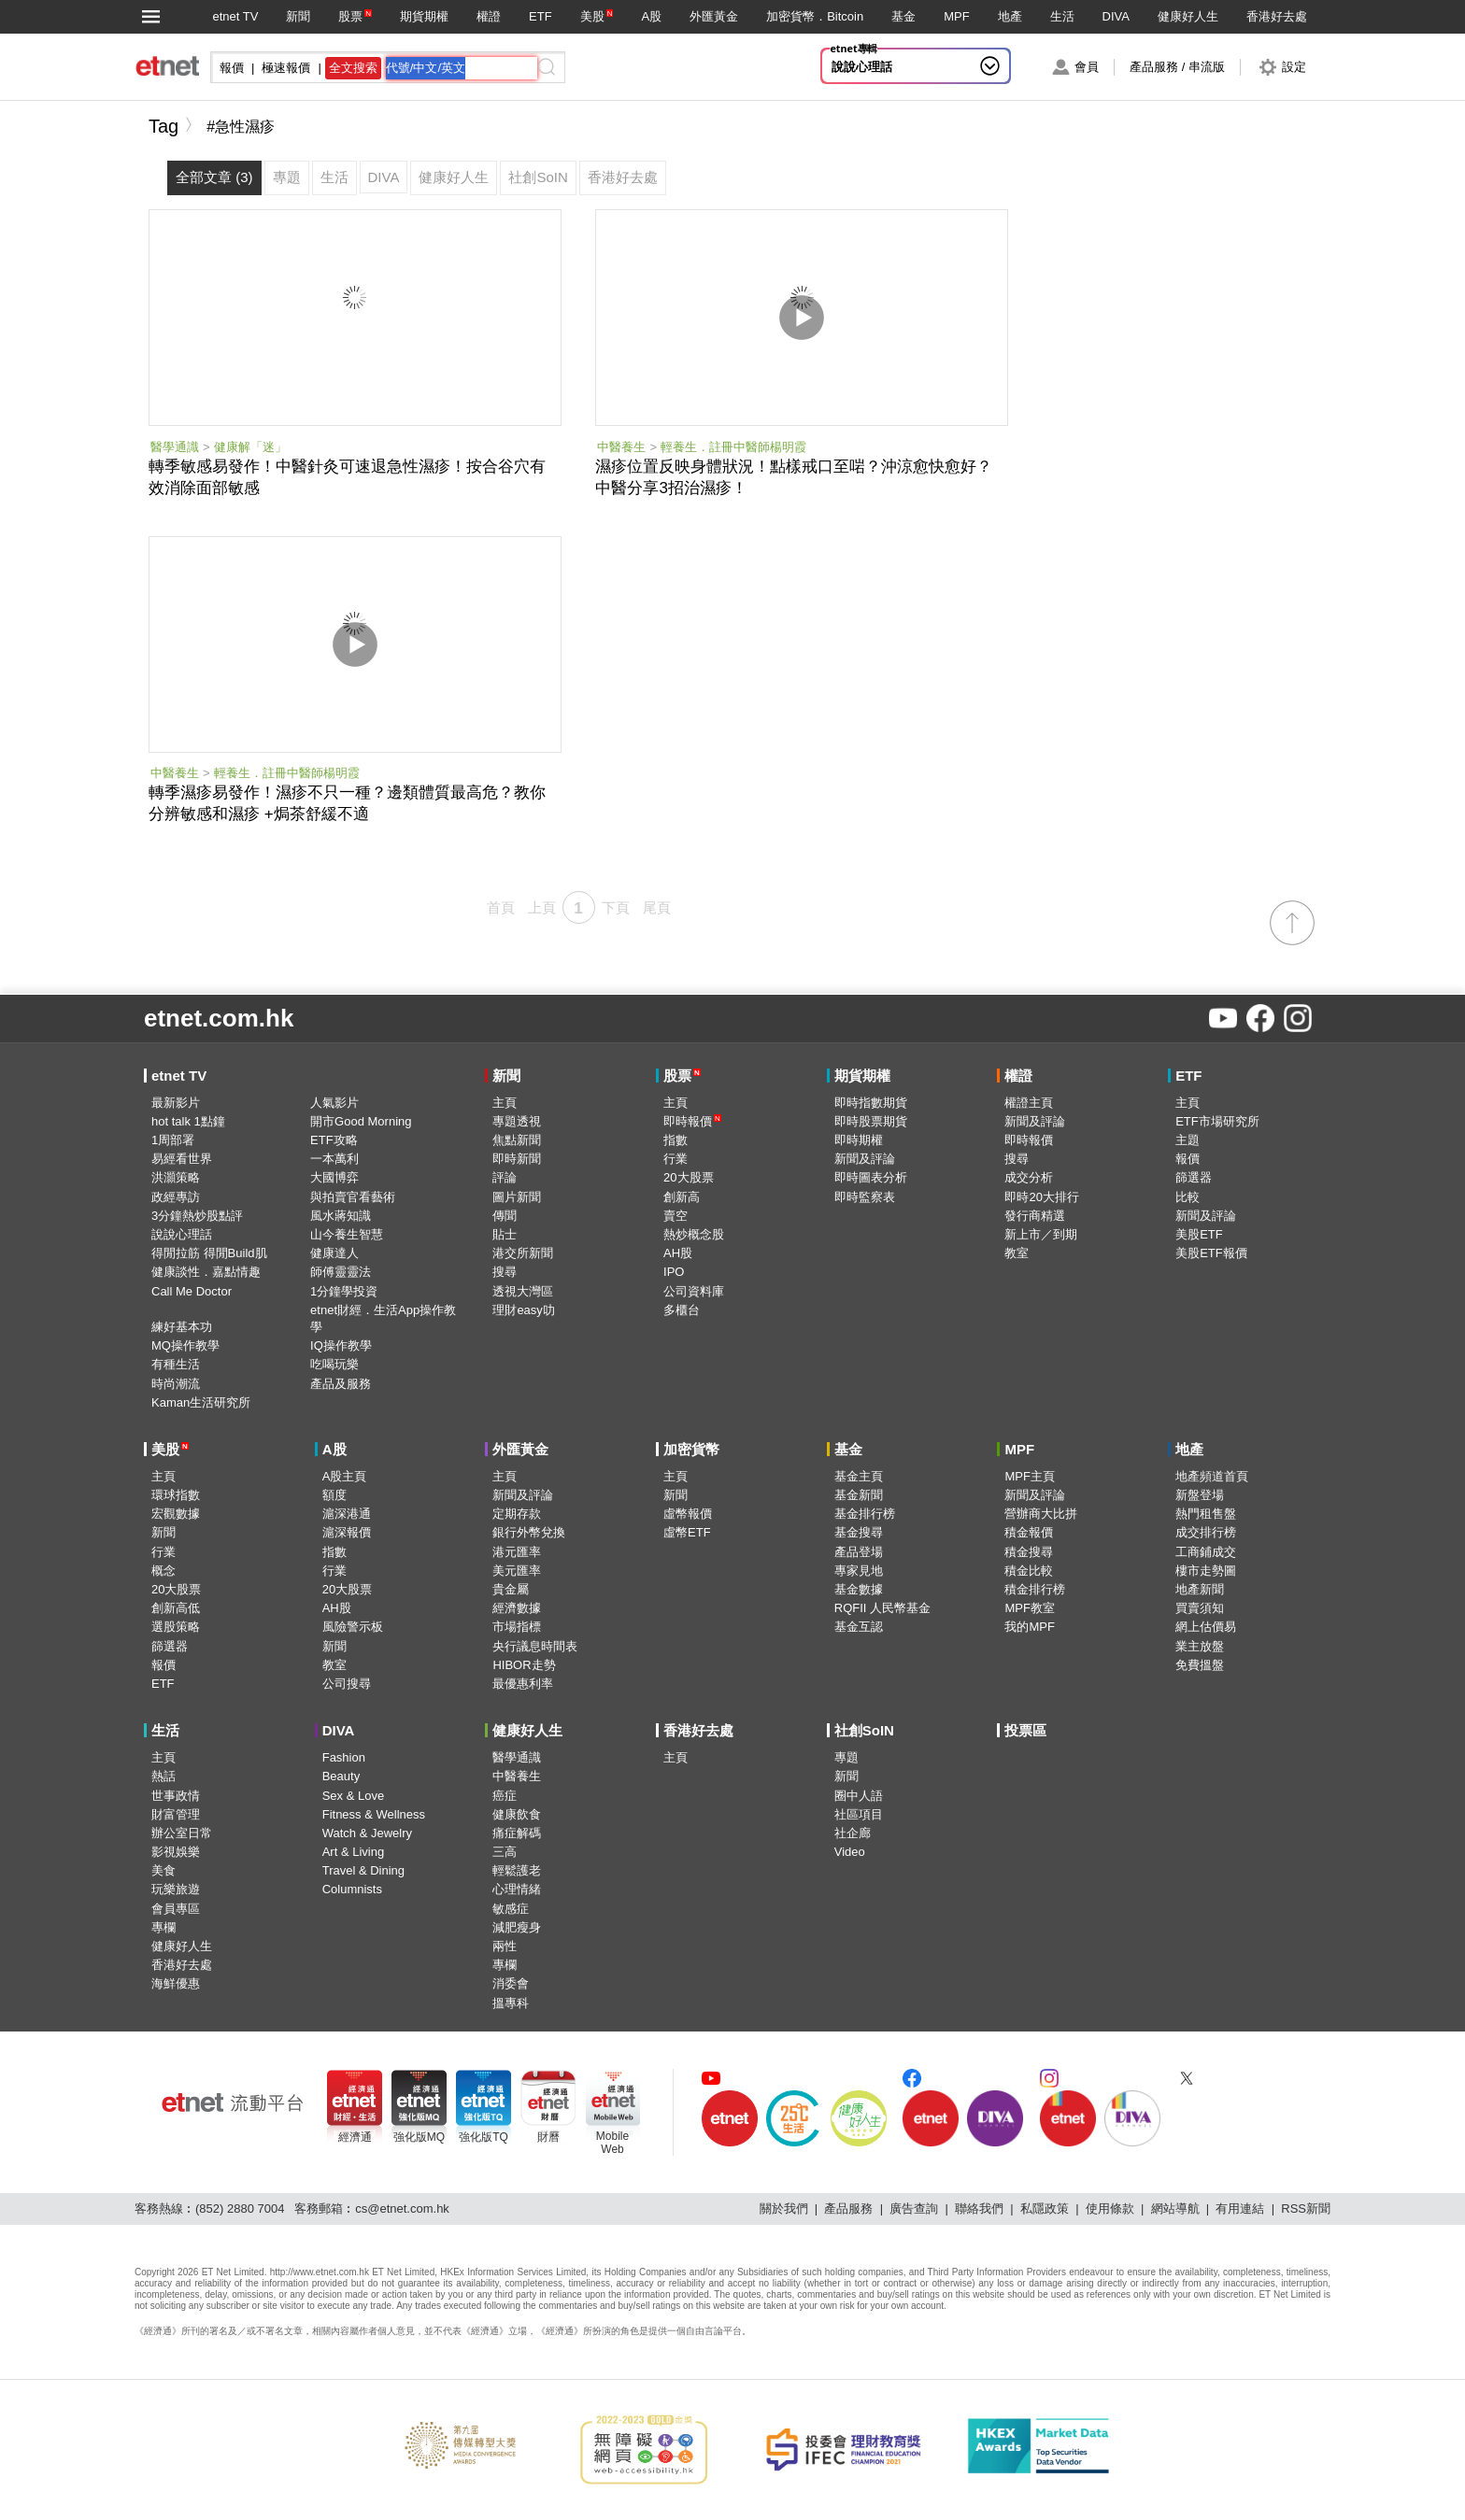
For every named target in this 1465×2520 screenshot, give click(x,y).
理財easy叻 (523, 1310)
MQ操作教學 (185, 1345)
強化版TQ (483, 2137)
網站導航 (1175, 2208)
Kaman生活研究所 (200, 1402)
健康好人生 (1188, 16)
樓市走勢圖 (1205, 1571)
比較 (1187, 1197)
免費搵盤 (1199, 1665)
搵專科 (510, 2003)
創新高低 (175, 1608)
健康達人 (334, 1253)
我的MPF (1029, 1627)
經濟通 (355, 2137)
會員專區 (175, 1909)
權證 (488, 16)
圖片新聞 (516, 1197)
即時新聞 (516, 1159)
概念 (163, 1571)
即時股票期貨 (870, 1121)
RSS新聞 (1305, 2208)
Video (849, 1852)
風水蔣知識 (340, 1216)
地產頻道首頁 (1211, 1476)
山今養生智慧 (346, 1234)
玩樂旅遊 (175, 1889)
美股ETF (1199, 1234)
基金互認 (858, 1627)
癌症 (504, 1796)
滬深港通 (346, 1514)
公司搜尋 (346, 1684)
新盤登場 (1199, 1495)
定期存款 (516, 1514)
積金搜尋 (1028, 1552)
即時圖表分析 (870, 1177)
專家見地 (858, 1571)
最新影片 (175, 1103)
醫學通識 (174, 447)
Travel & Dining (363, 1870)
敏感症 (510, 1909)
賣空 (675, 1216)
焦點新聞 (516, 1140)
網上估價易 (1205, 1627)
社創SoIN (864, 1730)
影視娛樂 (175, 1852)
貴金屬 (510, 1589)
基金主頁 (858, 1476)
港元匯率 (516, 1552)
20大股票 (688, 1177)
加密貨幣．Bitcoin (814, 16)
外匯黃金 (714, 16)
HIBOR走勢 (523, 1665)
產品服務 (848, 2208)
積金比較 (1028, 1571)
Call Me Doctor (191, 1291)
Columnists (352, 1889)
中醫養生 (621, 447)
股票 (350, 16)
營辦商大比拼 (1040, 1514)
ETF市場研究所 (1217, 1121)
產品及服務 (340, 1384)
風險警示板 (352, 1627)
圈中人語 (858, 1796)
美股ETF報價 (1211, 1253)
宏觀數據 (175, 1514)
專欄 (163, 1927)
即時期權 (858, 1140)
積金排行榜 (1034, 1589)
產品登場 (858, 1552)
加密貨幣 (691, 1449)
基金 (903, 16)
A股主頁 (344, 1476)
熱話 (163, 1776)
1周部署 (172, 1140)
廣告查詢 (913, 2208)
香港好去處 (1276, 16)
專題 (846, 1757)
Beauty (341, 1776)
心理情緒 (516, 1889)
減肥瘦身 (516, 1927)
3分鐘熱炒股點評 (197, 1216)
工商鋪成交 (1205, 1552)
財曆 (548, 2137)
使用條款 (1110, 2208)
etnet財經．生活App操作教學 (383, 1318)
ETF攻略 (334, 1140)
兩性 (504, 1946)
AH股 (677, 1253)
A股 (651, 16)
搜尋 (504, 1272)
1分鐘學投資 (343, 1291)
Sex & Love (353, 1796)
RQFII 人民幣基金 (882, 1608)
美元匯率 (516, 1571)
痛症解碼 (516, 1833)
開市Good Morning (360, 1121)
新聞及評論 (864, 1159)
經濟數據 (516, 1608)
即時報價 (692, 1121)
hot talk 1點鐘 (188, 1121)
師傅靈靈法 (340, 1272)
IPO (673, 1272)
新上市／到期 (1040, 1234)
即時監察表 (864, 1197)
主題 (1187, 1140)
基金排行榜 (864, 1514)
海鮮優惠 (175, 1983)
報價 (1187, 1159)
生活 (1062, 16)
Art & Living (353, 1852)
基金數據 (858, 1589)
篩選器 (1193, 1177)
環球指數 (175, 1495)
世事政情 (175, 1796)
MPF (956, 16)
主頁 (504, 1103)
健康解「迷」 (250, 447)
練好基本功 (181, 1327)
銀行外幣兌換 (528, 1532)
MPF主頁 (1029, 1476)
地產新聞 (1199, 1589)
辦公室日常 (181, 1833)
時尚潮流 (175, 1384)
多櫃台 (681, 1310)
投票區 (1025, 1730)
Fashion (343, 1757)
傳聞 (504, 1216)
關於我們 (784, 2208)
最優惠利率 (522, 1684)
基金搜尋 (858, 1532)
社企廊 (852, 1833)
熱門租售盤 (1205, 1514)
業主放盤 (1199, 1646)
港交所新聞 (522, 1253)
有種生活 (175, 1364)
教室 (1016, 1253)
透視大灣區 (522, 1291)
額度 (334, 1495)
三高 (504, 1852)
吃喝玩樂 (334, 1364)
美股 (592, 16)
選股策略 (175, 1627)
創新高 (681, 1197)
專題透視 (516, 1121)
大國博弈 (334, 1177)
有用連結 (1240, 2208)
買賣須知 (1199, 1608)
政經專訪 (175, 1197)
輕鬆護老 (516, 1870)
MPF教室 (1029, 1608)
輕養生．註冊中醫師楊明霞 (733, 447)
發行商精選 (1034, 1216)
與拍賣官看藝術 (352, 1197)
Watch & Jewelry (367, 1833)
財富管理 (175, 1814)
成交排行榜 (1205, 1532)
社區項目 (858, 1814)
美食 (163, 1870)
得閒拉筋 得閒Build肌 (209, 1253)
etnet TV (235, 16)
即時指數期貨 (870, 1103)
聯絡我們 (979, 2208)
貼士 (504, 1234)
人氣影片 (334, 1103)
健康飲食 (516, 1814)
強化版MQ (419, 2137)
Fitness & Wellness (373, 1814)
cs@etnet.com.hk (402, 2208)
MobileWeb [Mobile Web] (612, 2143)
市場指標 (516, 1627)
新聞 (298, 16)
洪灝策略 (175, 1177)
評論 (504, 1177)
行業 (675, 1159)
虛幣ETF (687, 1532)
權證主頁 (1028, 1103)
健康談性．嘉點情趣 (206, 1272)
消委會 (510, 1983)
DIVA (1116, 16)
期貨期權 (424, 16)
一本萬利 (334, 1159)
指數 (675, 1140)
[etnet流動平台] (233, 2102)
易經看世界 (181, 1159)
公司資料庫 (693, 1291)
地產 (1010, 16)
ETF (540, 16)
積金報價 (1028, 1532)
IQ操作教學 (341, 1345)
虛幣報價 (687, 1514)
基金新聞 (858, 1495)
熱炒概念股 (693, 1234)
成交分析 (1028, 1177)
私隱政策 (1044, 2208)
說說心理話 (862, 67)
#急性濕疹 (240, 126)
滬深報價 (346, 1532)
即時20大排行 (1041, 1197)
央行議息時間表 (534, 1646)
